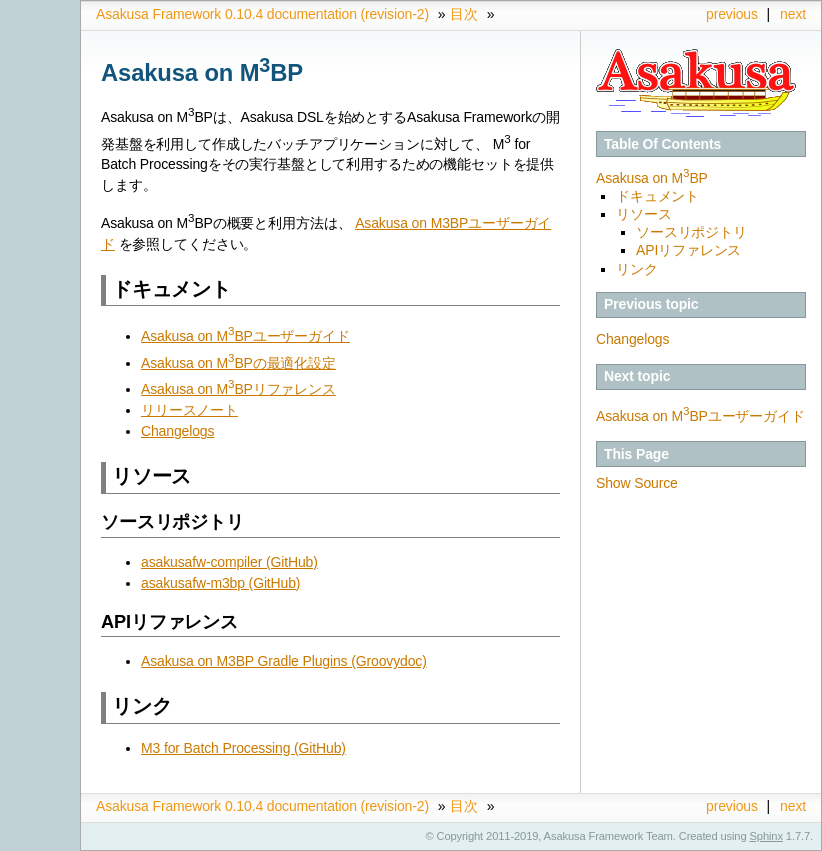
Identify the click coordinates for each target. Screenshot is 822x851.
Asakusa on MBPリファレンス (238, 389)
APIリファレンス (688, 250)
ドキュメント (657, 196)
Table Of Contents (662, 144)
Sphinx (766, 836)
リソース (643, 214)
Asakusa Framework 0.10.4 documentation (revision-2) (262, 14)
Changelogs (632, 339)
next (793, 14)
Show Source (637, 483)
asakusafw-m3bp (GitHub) (220, 583)
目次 (464, 14)
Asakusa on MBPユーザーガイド (700, 416)
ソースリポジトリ (691, 232)
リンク (637, 269)
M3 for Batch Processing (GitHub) (243, 748)
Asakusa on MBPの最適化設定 (238, 363)
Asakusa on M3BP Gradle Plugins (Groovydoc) (284, 661)
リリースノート (189, 410)
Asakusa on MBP (652, 178)
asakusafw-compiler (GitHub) (229, 562)
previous (732, 14)
